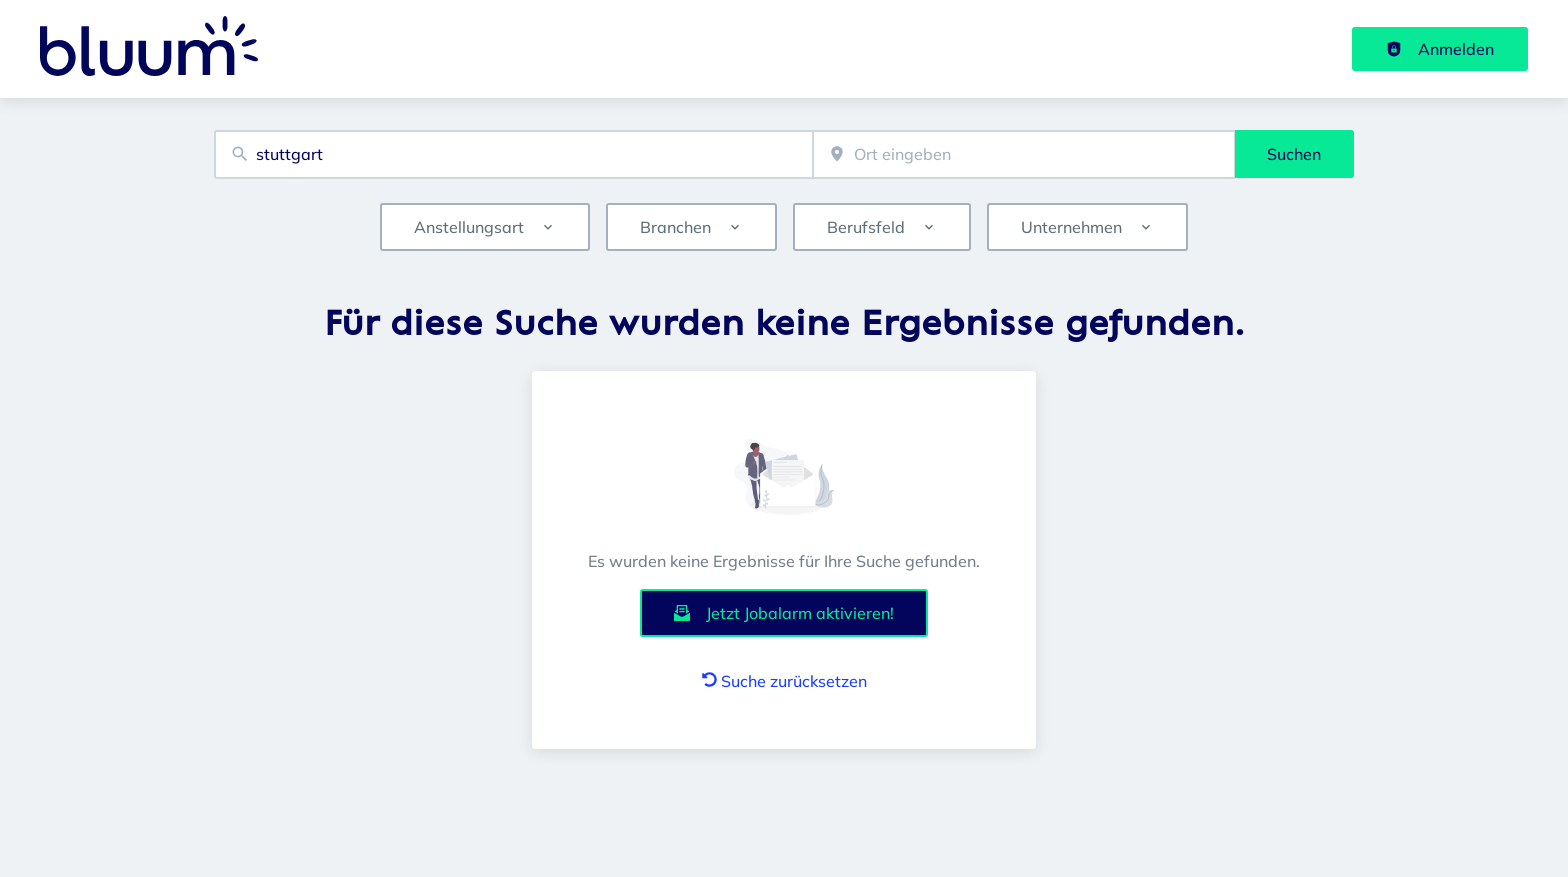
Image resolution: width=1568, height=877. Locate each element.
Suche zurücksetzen (784, 681)
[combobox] (513, 154)
